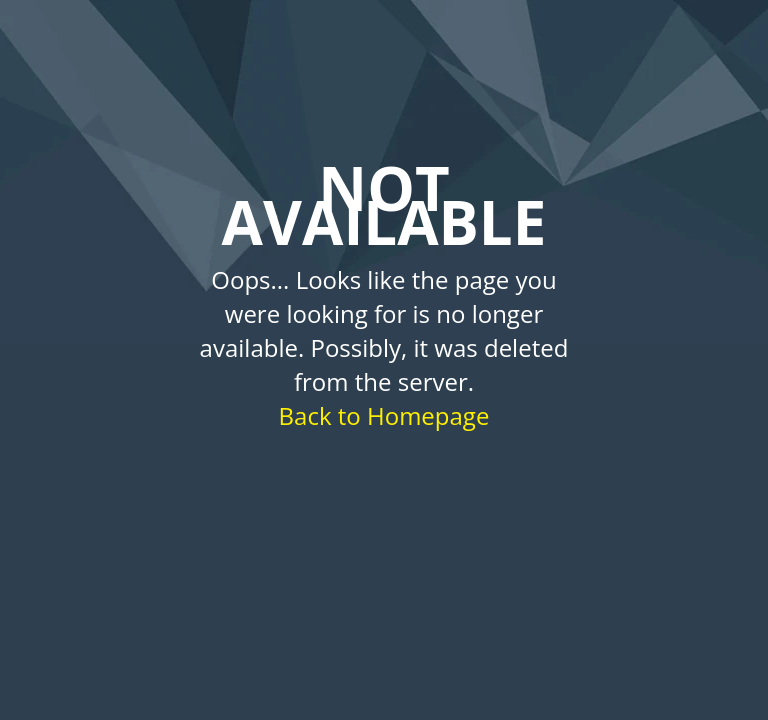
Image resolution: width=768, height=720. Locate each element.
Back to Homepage (384, 415)
